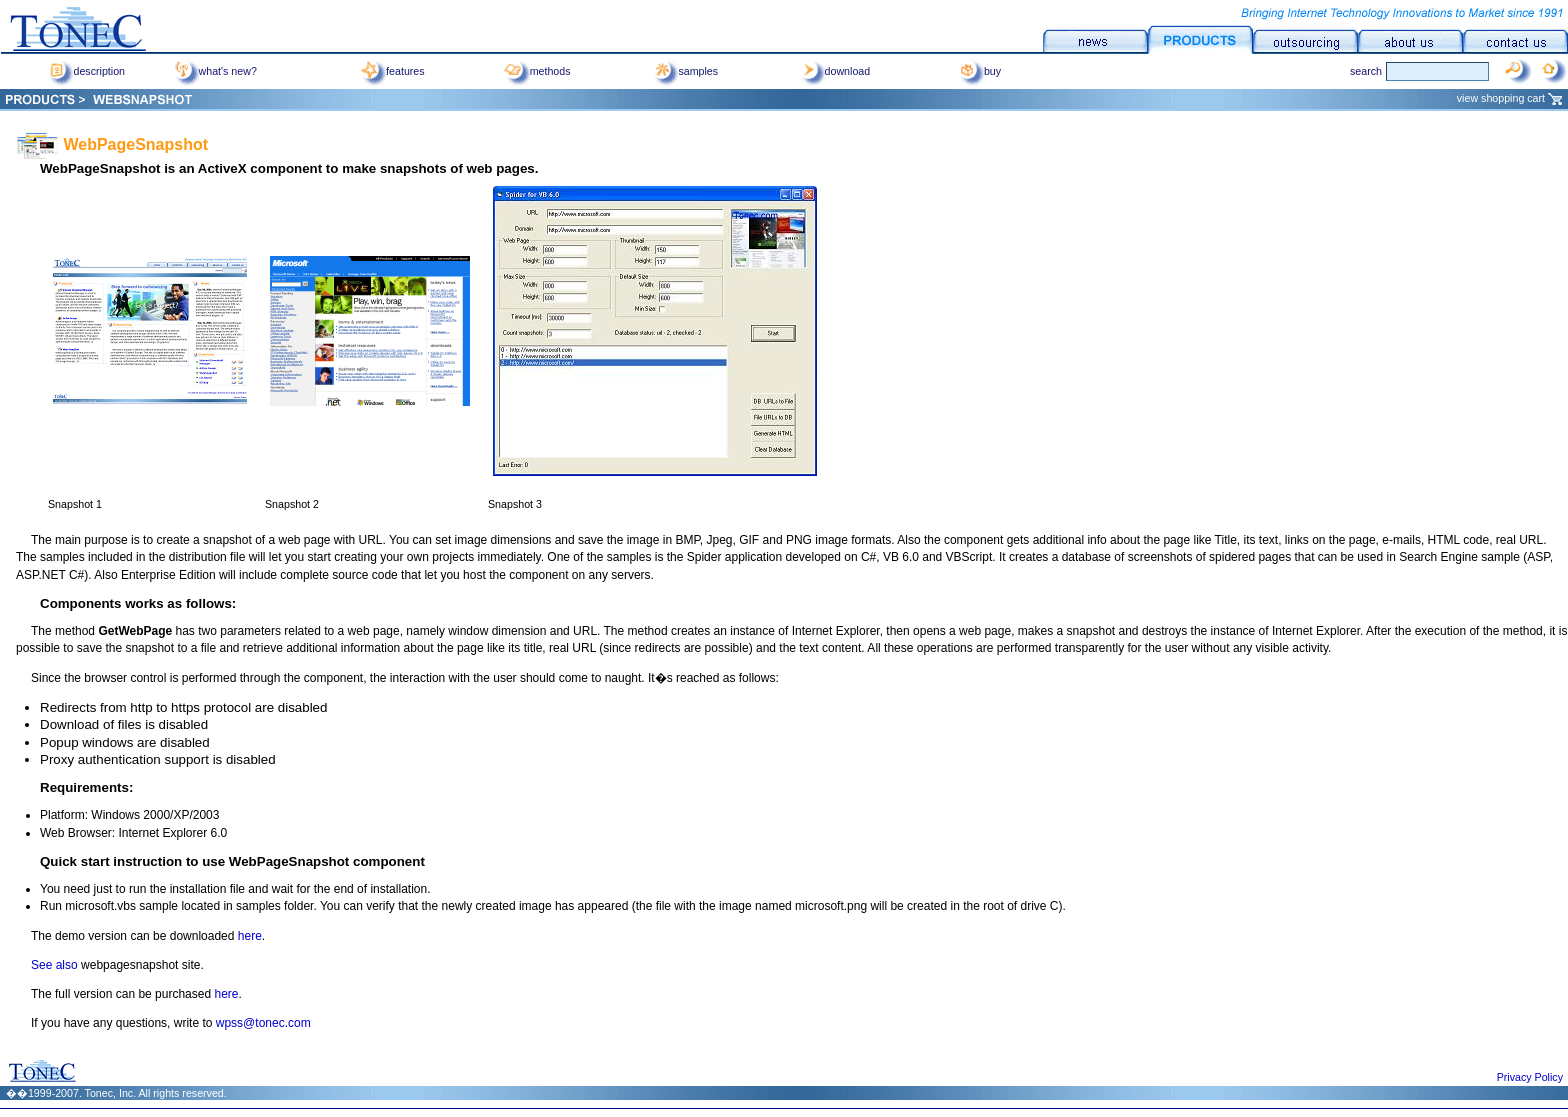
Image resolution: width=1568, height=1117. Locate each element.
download (835, 71)
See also (54, 965)
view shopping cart (1510, 96)
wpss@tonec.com (263, 1023)
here (250, 936)
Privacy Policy (1530, 1077)
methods (537, 71)
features (392, 71)
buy (979, 71)
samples (685, 71)
